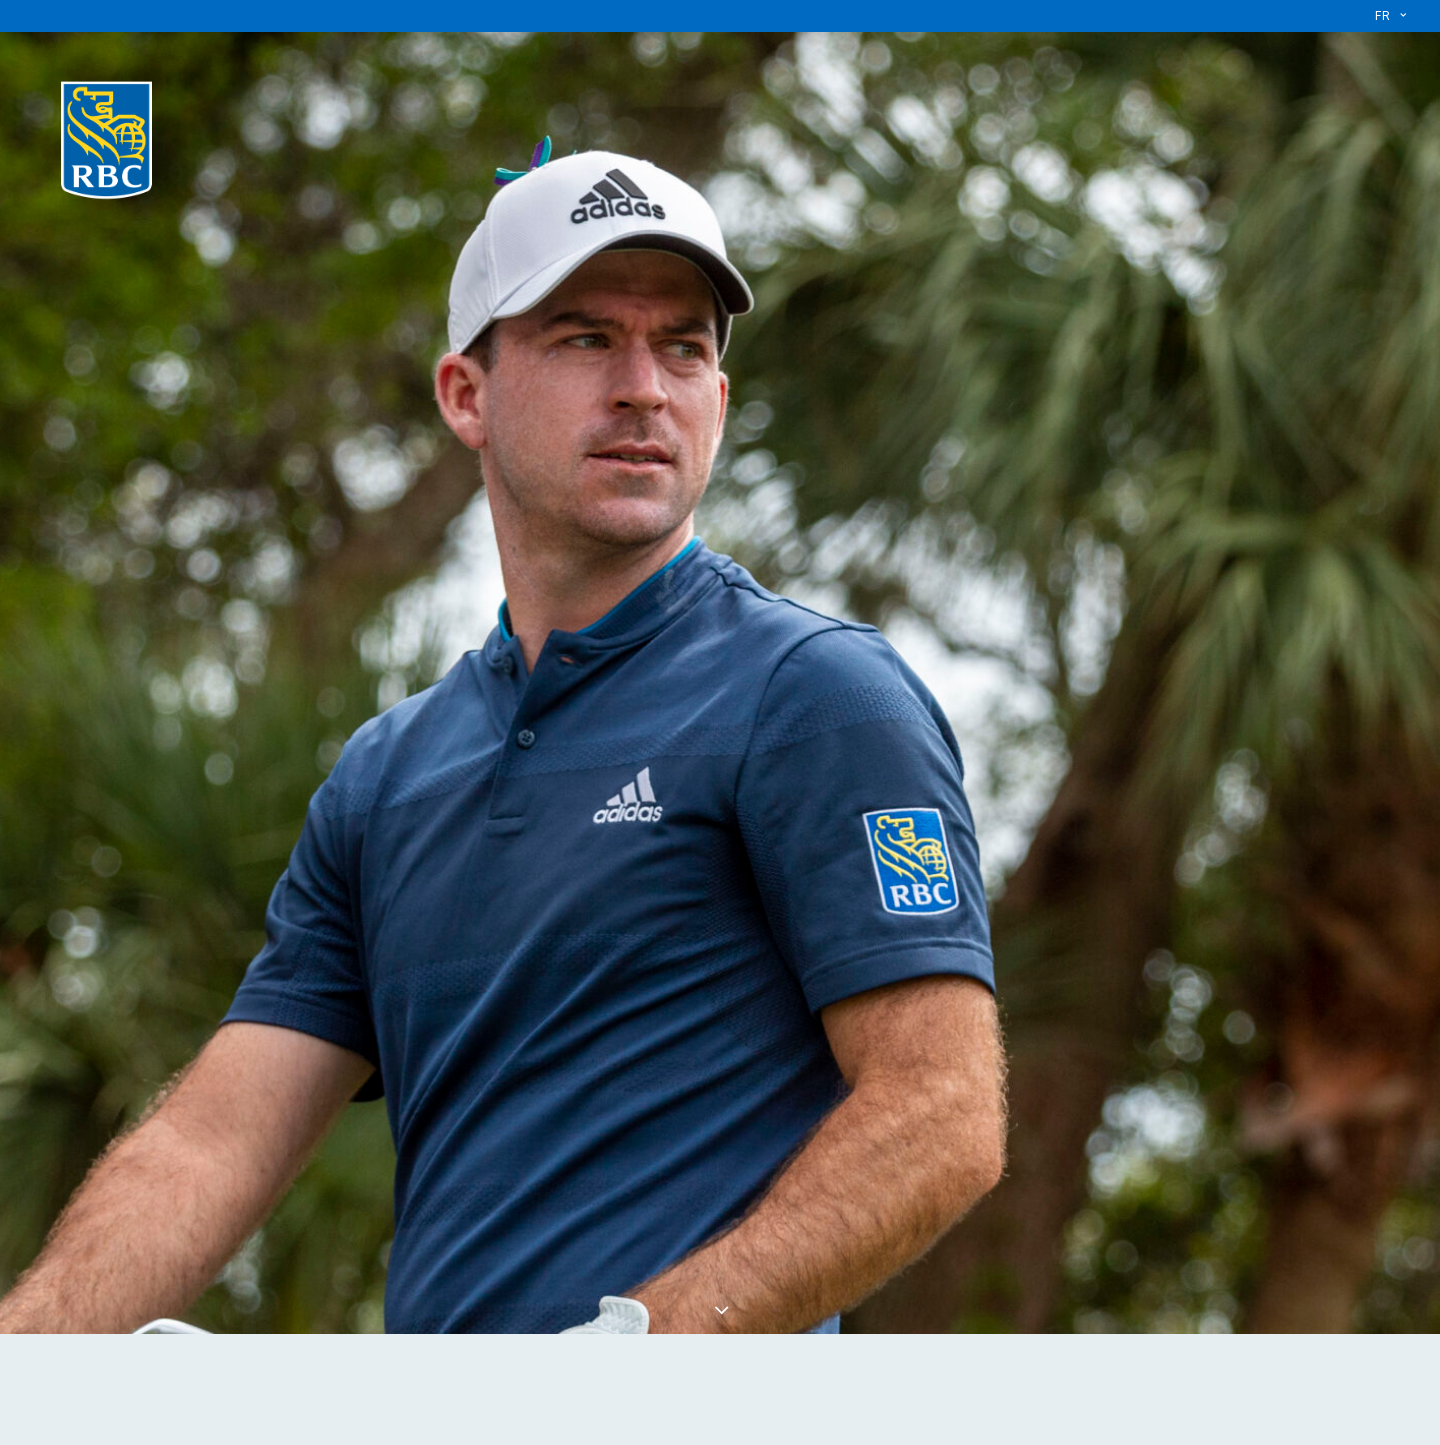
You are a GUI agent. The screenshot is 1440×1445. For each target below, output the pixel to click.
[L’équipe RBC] (106, 136)
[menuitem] (1390, 16)
